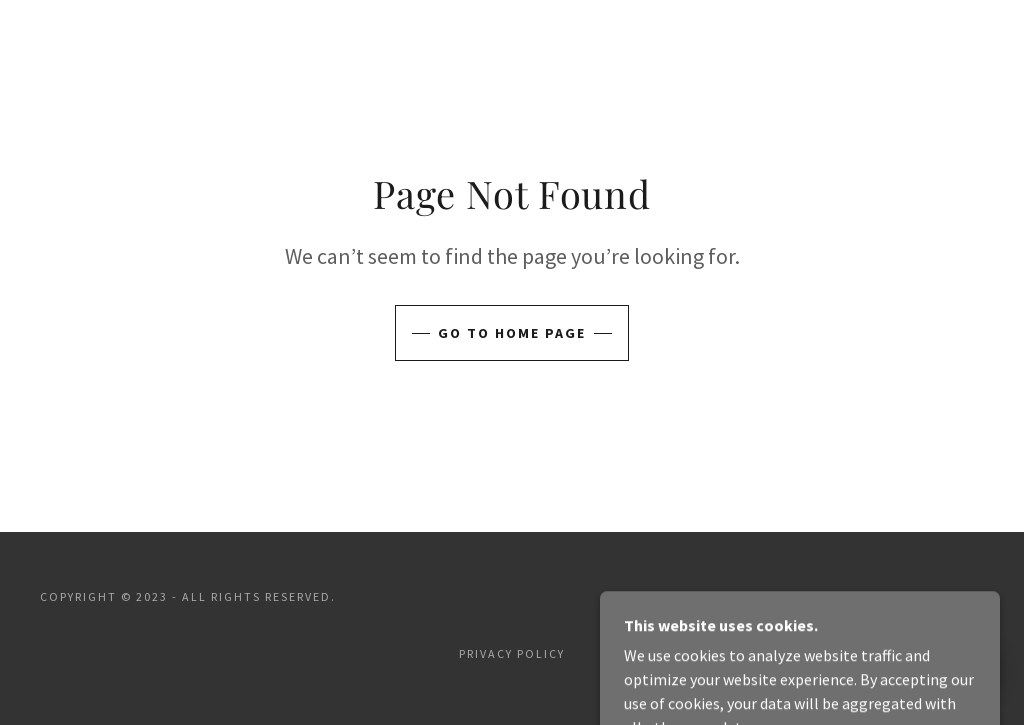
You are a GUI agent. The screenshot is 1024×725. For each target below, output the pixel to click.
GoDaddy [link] (950, 596)
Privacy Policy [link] (512, 653)
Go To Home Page (512, 333)
